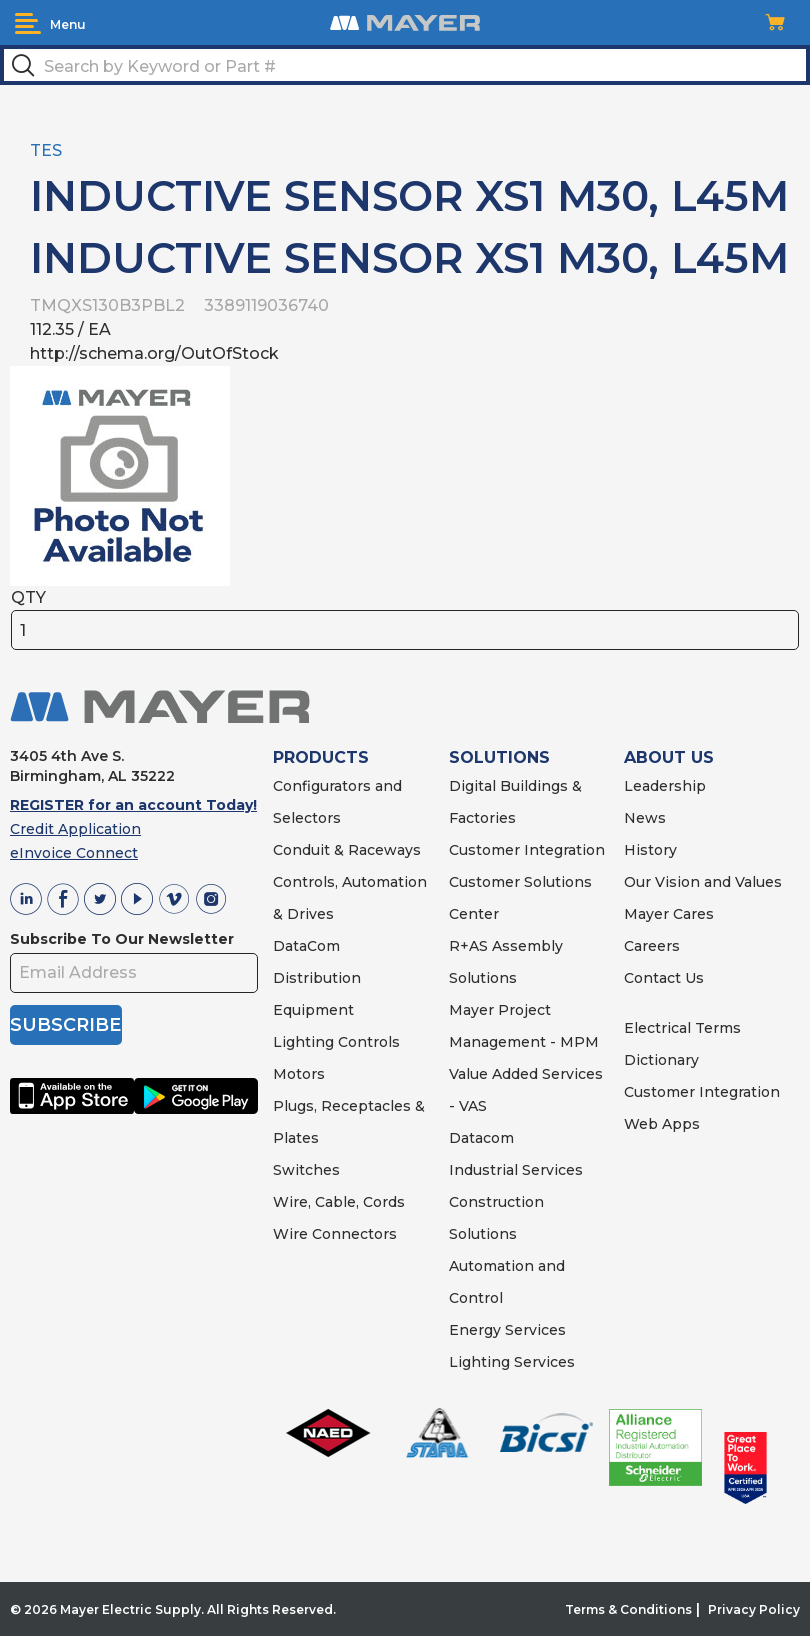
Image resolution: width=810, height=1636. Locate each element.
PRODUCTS (321, 757)
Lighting (303, 1042)
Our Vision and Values (703, 882)
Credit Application (75, 829)
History (650, 850)
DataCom (306, 946)
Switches (306, 1170)
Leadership (665, 786)
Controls (367, 1042)
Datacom (481, 1138)
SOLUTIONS (499, 757)
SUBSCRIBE (65, 1025)
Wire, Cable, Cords (339, 1202)
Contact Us (664, 978)
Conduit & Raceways (347, 850)
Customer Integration (527, 850)
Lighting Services (512, 1362)
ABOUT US (669, 757)
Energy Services (507, 1330)
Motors (299, 1074)
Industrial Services (516, 1170)
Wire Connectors (335, 1234)
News (645, 818)
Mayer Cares (669, 914)
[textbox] (405, 65)
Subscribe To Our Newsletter (122, 939)
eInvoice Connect (74, 853)
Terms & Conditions (628, 1609)
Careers (652, 946)
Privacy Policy (754, 1609)
